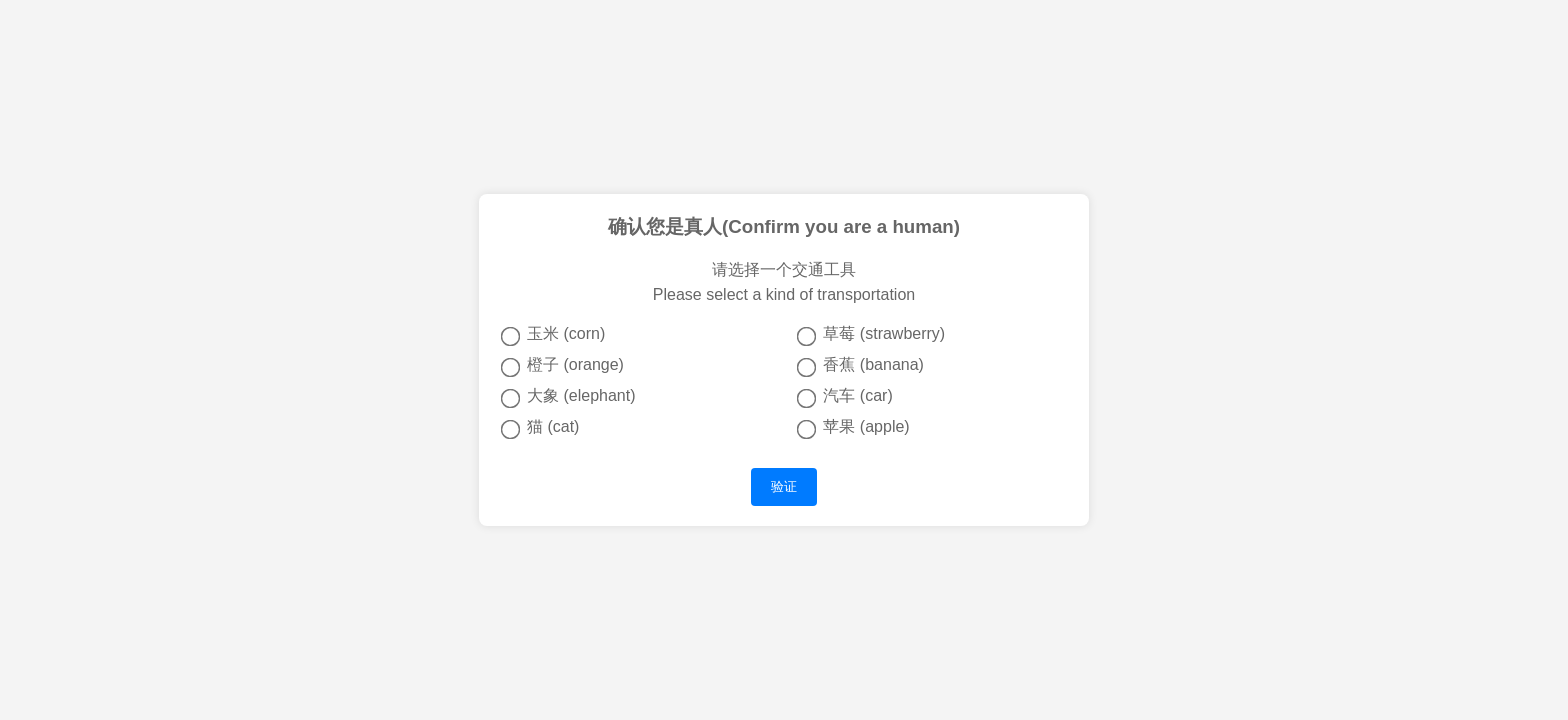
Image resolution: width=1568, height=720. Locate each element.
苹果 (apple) (853, 428)
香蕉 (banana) (860, 366)
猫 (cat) (540, 428)
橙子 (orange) (562, 366)
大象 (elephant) (568, 397)
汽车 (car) (845, 397)
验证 (784, 486)
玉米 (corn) (553, 335)
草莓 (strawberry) (871, 335)
